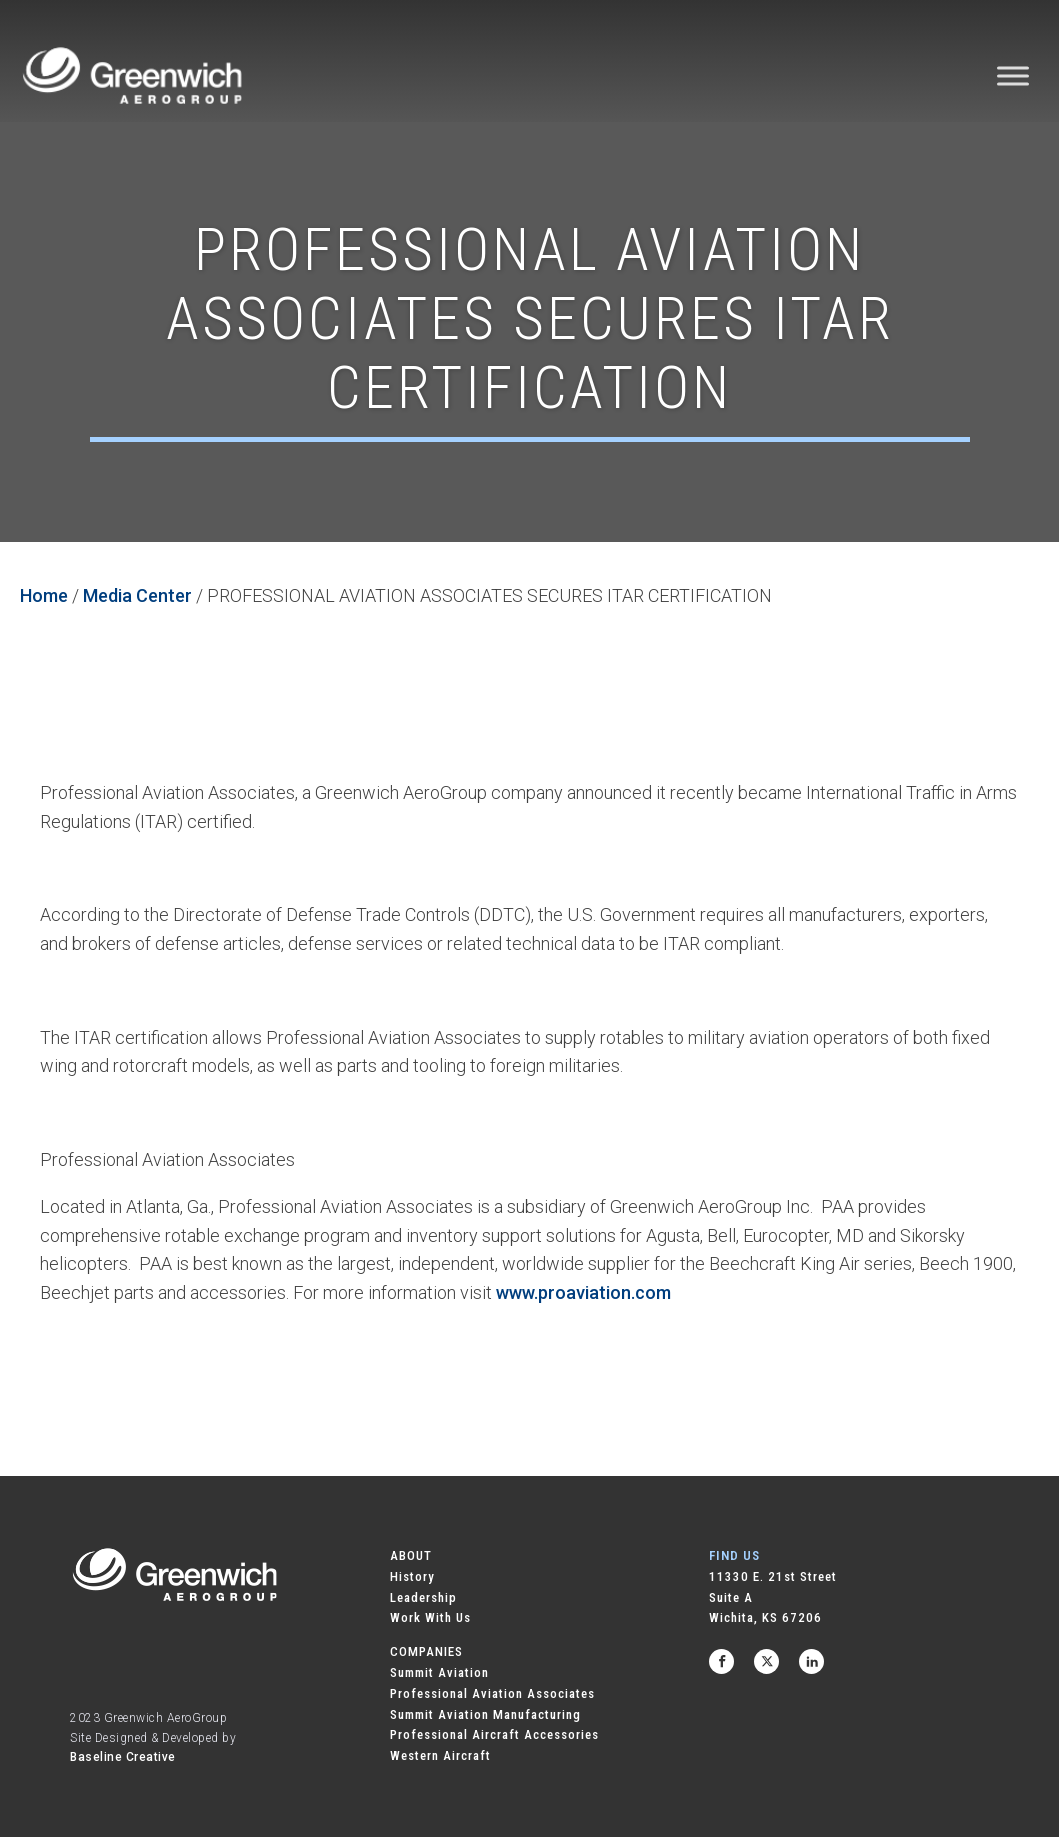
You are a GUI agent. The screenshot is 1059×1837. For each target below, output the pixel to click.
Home (44, 595)
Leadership (423, 1597)
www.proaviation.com (583, 1292)
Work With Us (430, 1617)
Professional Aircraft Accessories (494, 1734)
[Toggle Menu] (1013, 75)
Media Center (137, 595)
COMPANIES (426, 1651)
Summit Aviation (439, 1672)
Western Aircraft (440, 1755)
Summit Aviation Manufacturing (485, 1714)
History (412, 1576)
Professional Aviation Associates (492, 1693)
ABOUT (411, 1555)
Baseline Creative (123, 1757)
